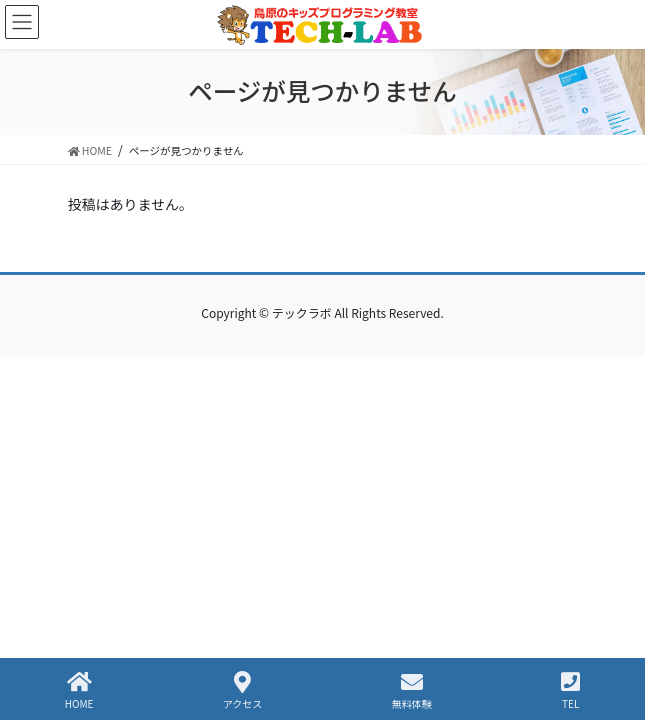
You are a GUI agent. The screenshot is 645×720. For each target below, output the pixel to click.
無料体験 (412, 690)
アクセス (243, 690)
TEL (570, 690)
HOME (79, 690)
